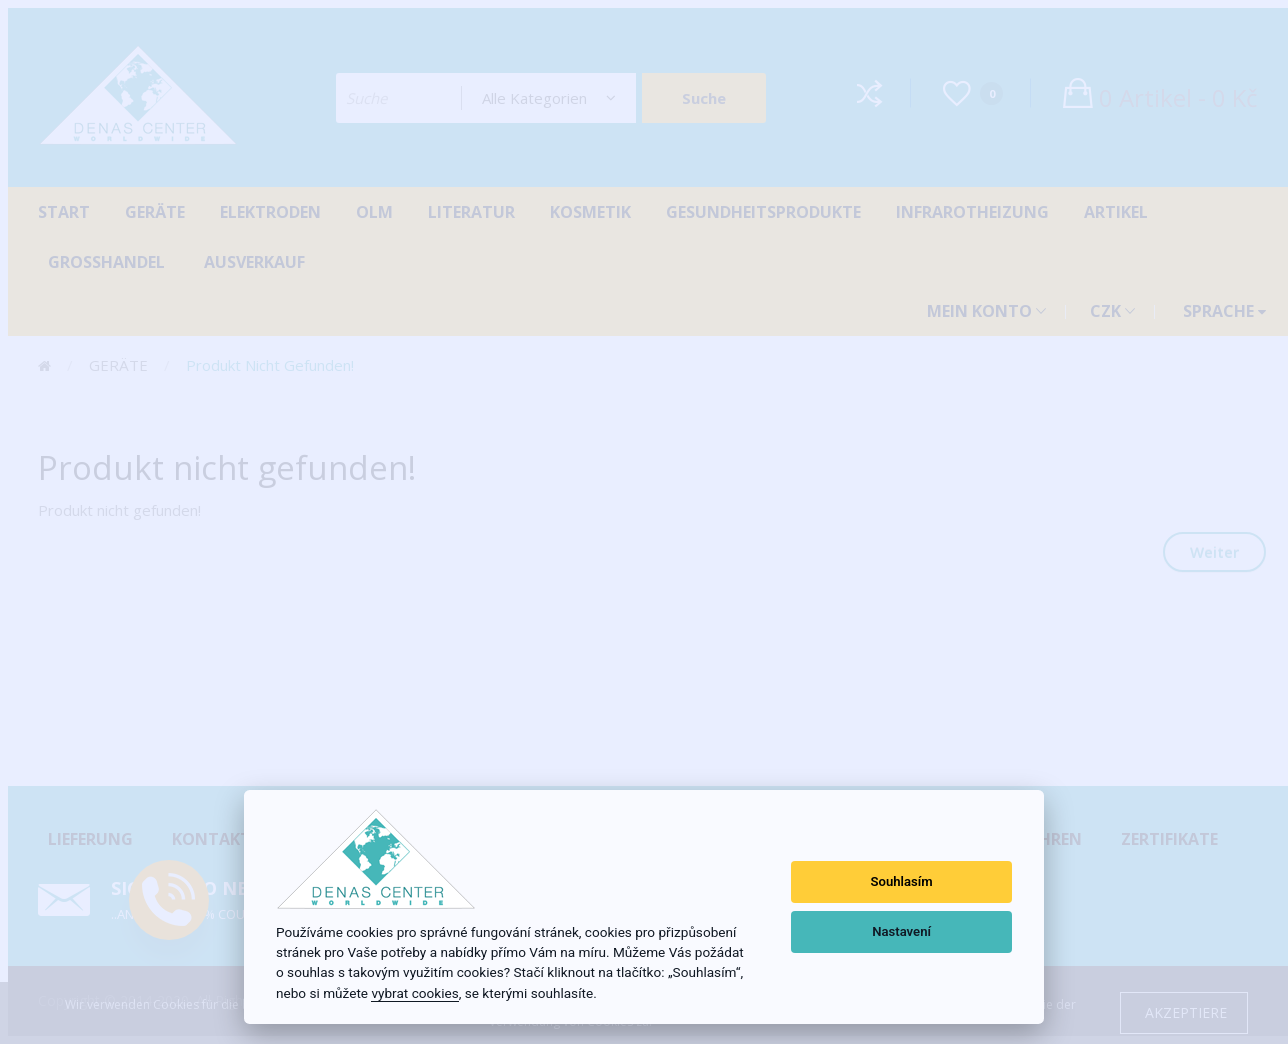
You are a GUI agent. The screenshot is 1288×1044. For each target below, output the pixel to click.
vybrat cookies (414, 993)
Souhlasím (902, 881)
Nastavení (901, 931)
